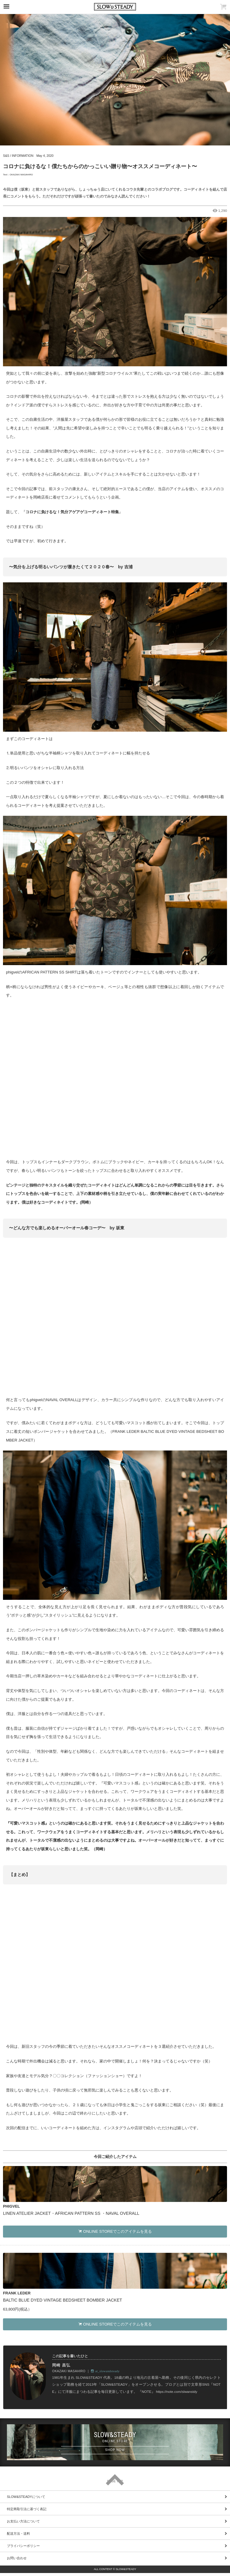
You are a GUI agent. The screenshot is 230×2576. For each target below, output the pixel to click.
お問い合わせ (17, 2558)
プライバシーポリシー (23, 2546)
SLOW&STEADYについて (26, 2496)
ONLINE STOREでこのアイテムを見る (115, 2231)
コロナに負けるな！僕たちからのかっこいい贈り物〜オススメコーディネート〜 (100, 166)
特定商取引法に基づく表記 (26, 2509)
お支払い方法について (23, 2521)
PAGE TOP (115, 2481)
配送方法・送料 (18, 2533)
